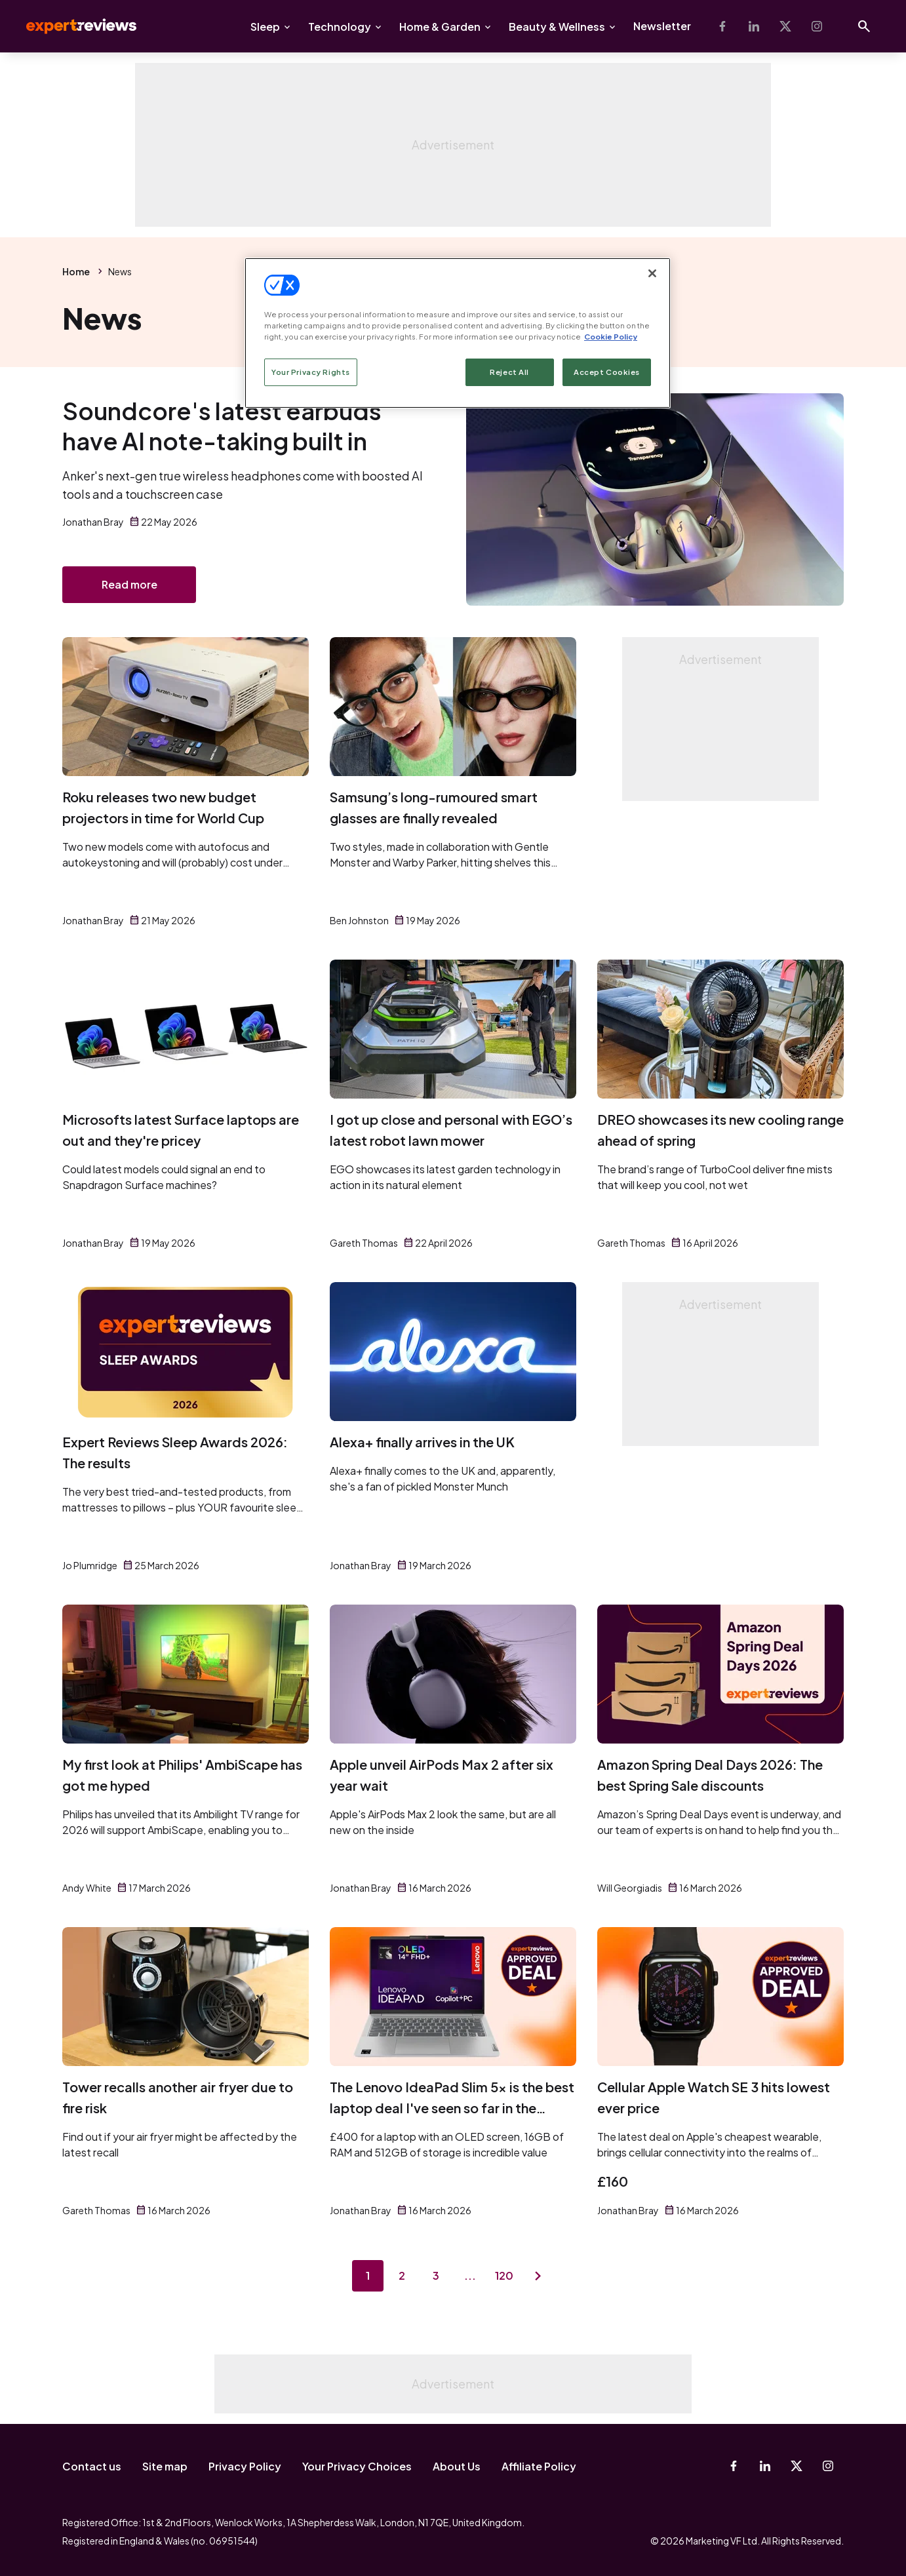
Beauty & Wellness (557, 26)
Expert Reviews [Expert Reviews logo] (70, 26)
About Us (457, 2466)
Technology (339, 26)
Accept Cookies (607, 372)
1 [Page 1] (368, 2275)
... (470, 2275)
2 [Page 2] (402, 2275)
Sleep (265, 26)
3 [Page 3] (436, 2275)
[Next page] (538, 2276)
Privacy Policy (244, 2466)
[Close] (652, 273)
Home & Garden (440, 26)
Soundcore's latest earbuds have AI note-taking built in (222, 426)
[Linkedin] (754, 26)
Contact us (91, 2466)
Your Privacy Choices (357, 2466)
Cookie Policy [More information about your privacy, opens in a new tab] (610, 337)
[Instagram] (817, 26)
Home (76, 271)
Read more (129, 584)
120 (504, 2275)
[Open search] (864, 26)
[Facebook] (722, 26)
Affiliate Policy (539, 2466)
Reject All (509, 372)
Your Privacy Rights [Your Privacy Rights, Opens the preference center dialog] (310, 372)
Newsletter (662, 26)
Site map (164, 2466)
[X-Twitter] (785, 26)
